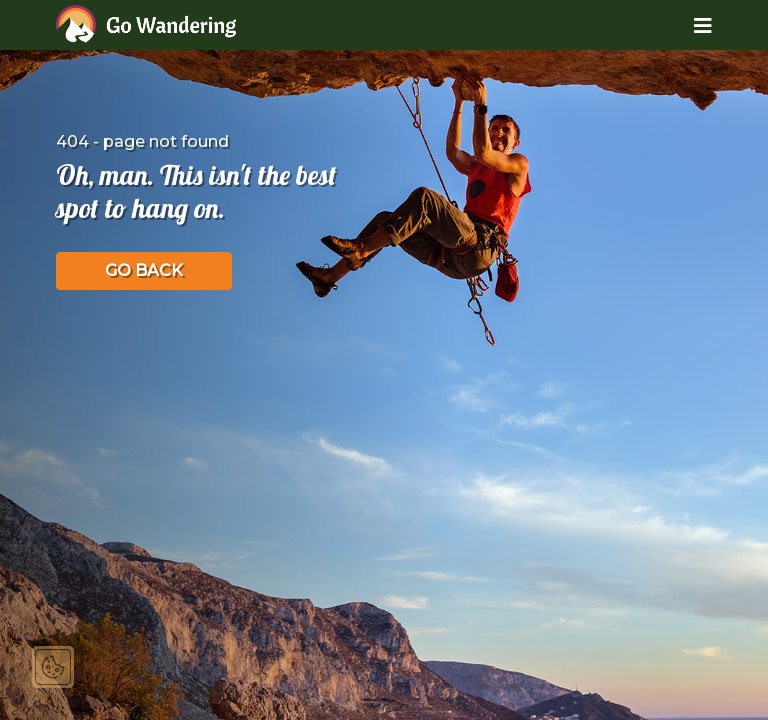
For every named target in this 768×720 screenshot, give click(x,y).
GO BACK (144, 270)
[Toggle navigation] (687, 25)
